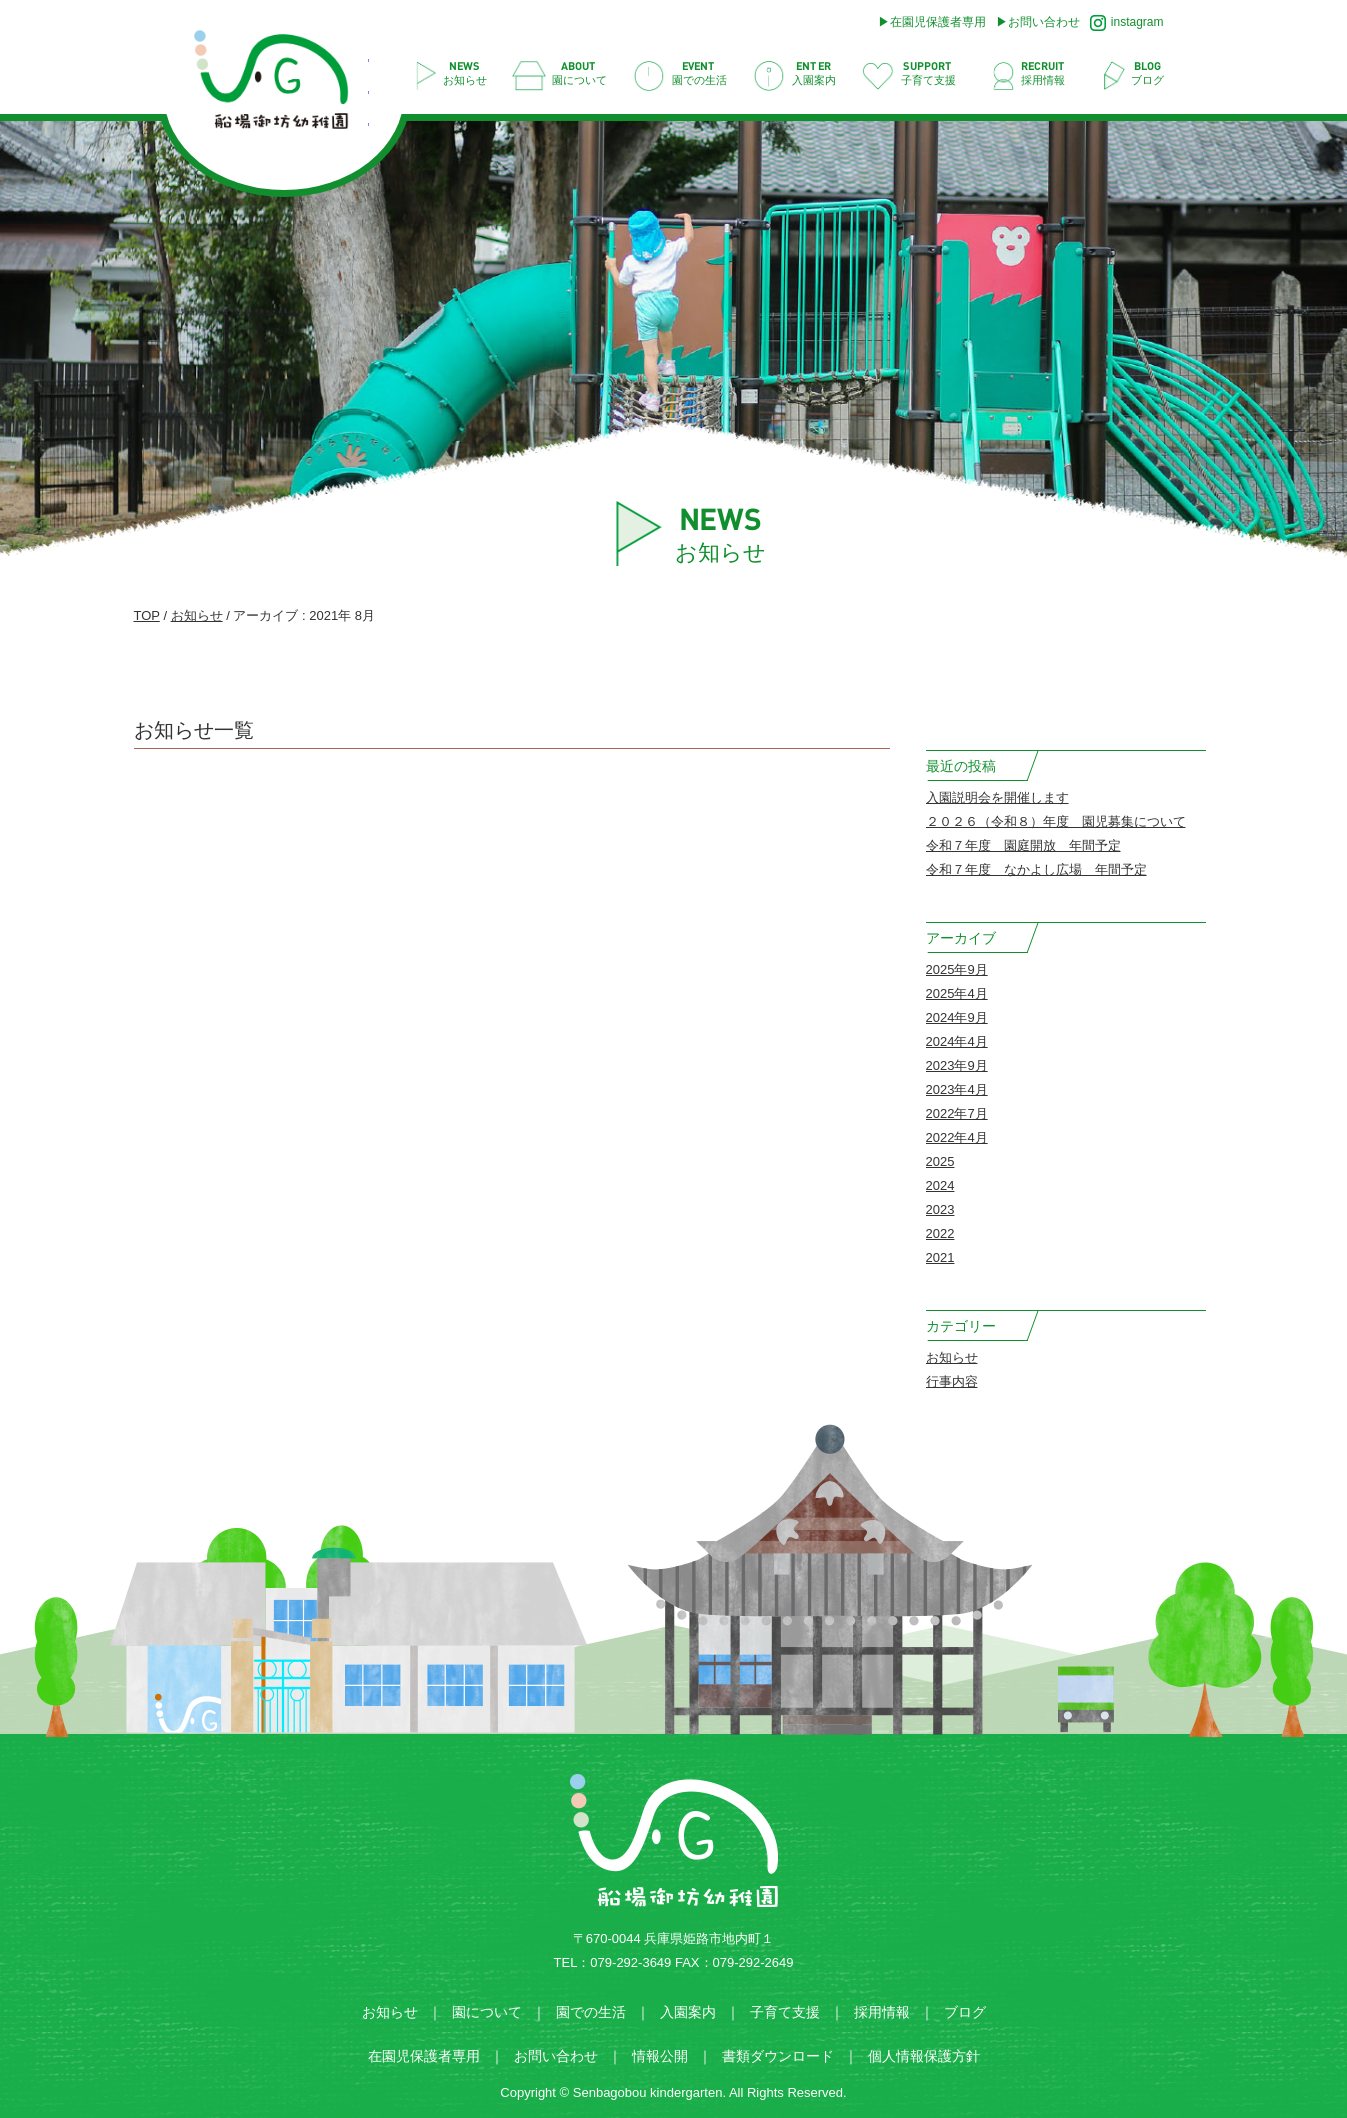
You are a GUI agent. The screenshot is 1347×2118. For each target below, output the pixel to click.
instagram (1127, 23)
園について (487, 2012)
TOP (147, 615)
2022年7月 (957, 1113)
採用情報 (882, 2012)
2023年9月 (957, 1065)
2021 (940, 1257)
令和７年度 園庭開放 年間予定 (1023, 845)
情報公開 (660, 2056)
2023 (940, 1209)
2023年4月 (957, 1089)
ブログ (965, 2012)
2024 (940, 1185)
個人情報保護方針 (924, 2056)
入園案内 (688, 2012)
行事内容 (952, 1381)
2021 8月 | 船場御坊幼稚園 (281, 85)
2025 (940, 1161)
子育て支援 (785, 2012)
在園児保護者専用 (938, 22)
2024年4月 (957, 1041)
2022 (940, 1233)
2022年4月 (957, 1137)
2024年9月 (957, 1017)
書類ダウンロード (778, 2056)
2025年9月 (957, 969)
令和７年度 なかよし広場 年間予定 (1036, 869)
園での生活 (591, 2012)
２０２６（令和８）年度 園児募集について (1056, 821)
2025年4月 (957, 993)
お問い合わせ (1044, 22)
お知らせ (197, 615)
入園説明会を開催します (997, 797)
